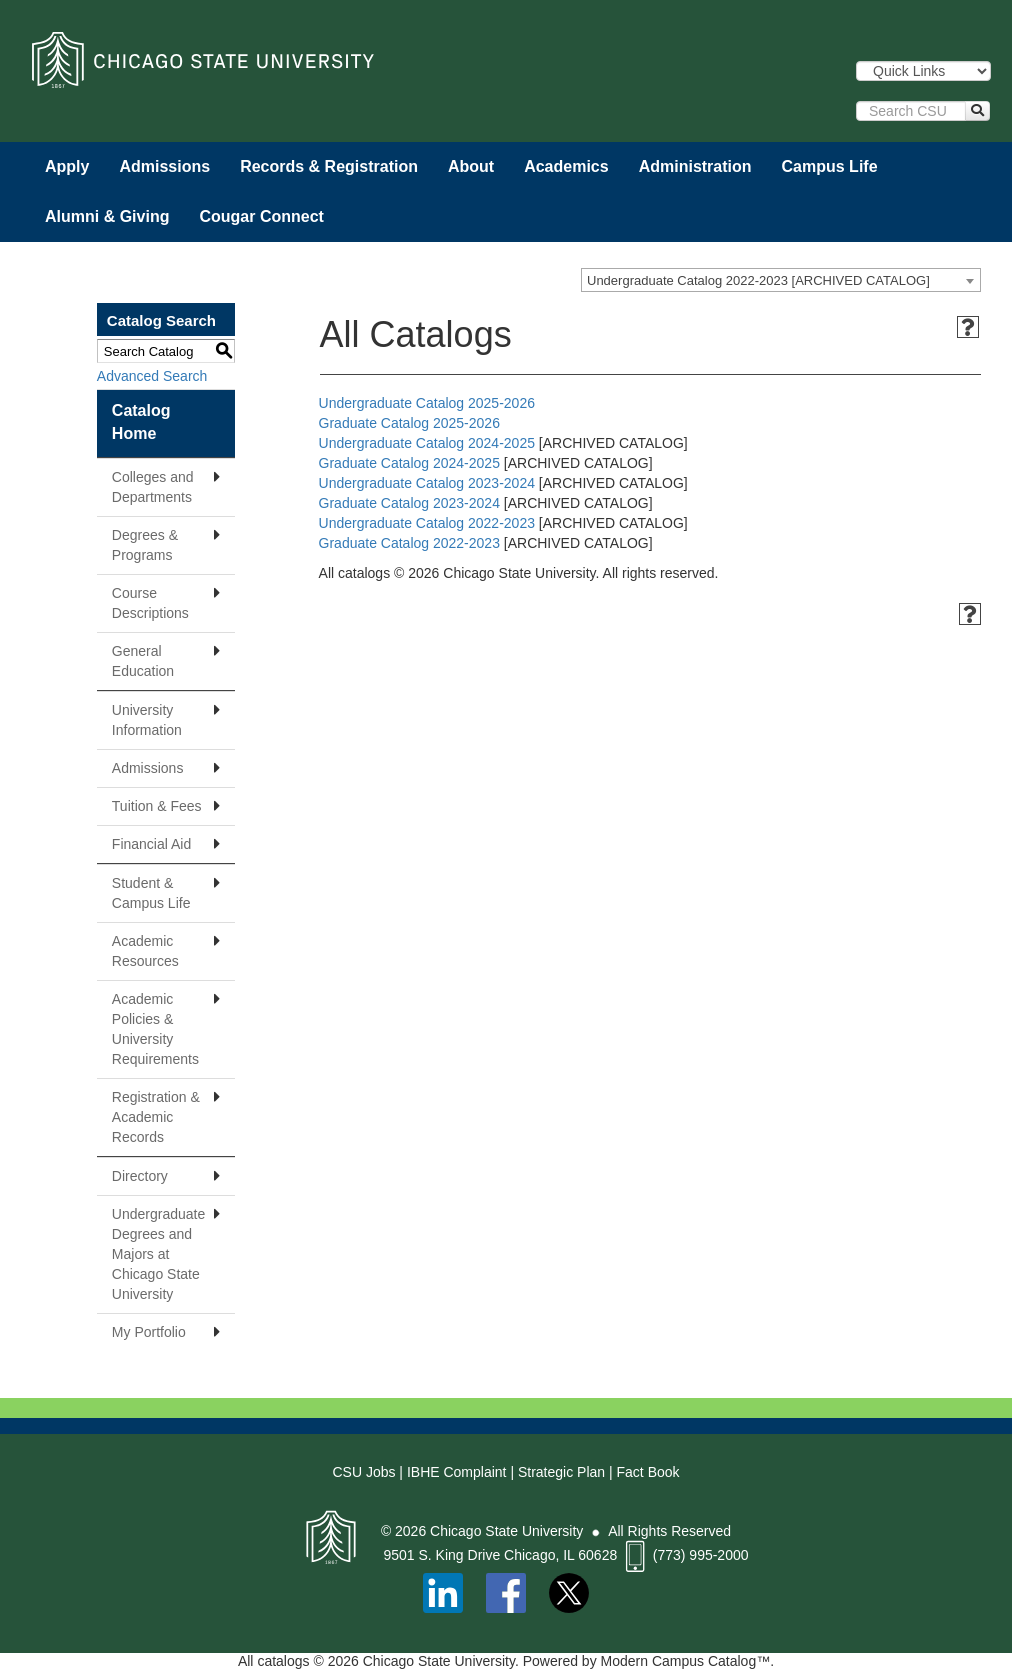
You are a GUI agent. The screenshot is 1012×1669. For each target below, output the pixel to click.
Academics (566, 166)
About (471, 166)
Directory (140, 1176)
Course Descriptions (150, 603)
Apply (67, 166)
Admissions (164, 166)
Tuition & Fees (157, 806)
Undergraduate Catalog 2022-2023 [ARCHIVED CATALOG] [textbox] (758, 280)
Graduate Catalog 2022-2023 (409, 543)
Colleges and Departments (153, 487)
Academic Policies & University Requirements (155, 1029)
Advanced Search (152, 376)
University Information (147, 720)
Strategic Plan (561, 1472)
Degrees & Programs (145, 545)
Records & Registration (329, 166)
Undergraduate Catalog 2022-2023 (427, 523)
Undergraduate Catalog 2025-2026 (427, 403)
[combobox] (781, 280)
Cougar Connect (261, 216)
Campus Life (830, 166)
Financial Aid (151, 844)
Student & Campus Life (151, 893)
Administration (695, 166)
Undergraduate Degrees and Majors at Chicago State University (158, 1254)
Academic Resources (145, 951)
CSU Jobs (363, 1472)
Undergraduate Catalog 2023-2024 (427, 483)
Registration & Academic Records (156, 1117)
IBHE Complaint (457, 1472)
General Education (143, 661)
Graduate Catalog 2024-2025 (409, 463)
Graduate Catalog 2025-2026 (409, 423)
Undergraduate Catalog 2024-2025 (427, 443)
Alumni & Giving (107, 216)
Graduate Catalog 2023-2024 (409, 503)
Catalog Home (141, 422)
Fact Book (648, 1472)
